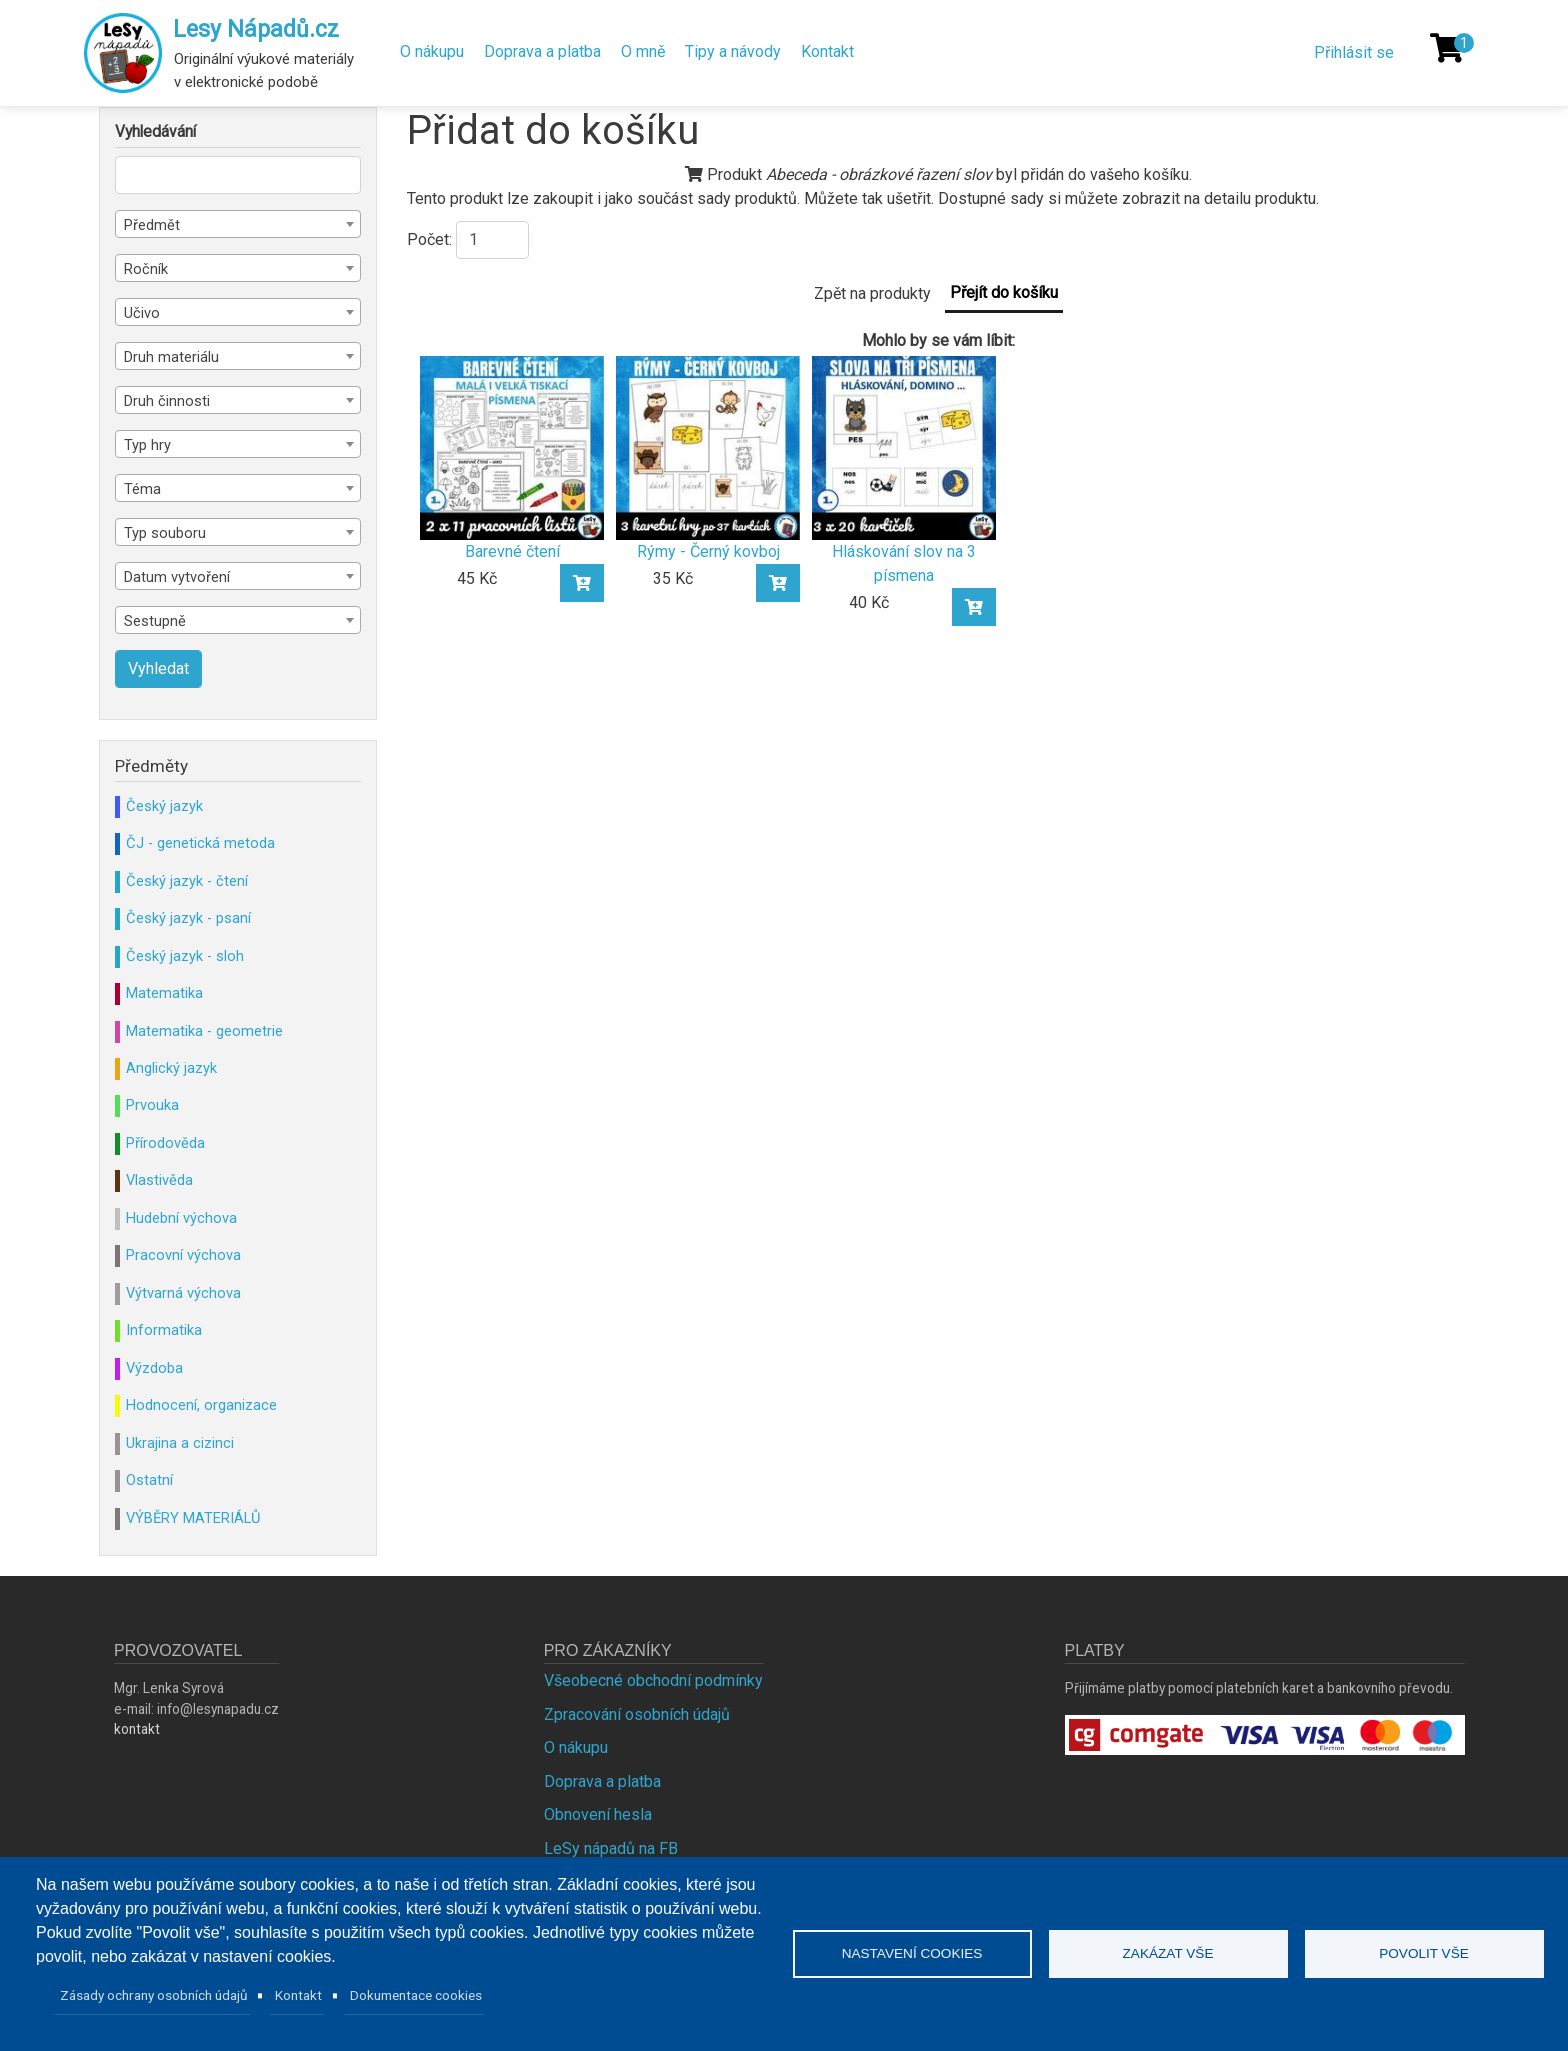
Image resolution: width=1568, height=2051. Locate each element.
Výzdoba (154, 1368)
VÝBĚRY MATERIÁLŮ (193, 1518)
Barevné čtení (512, 551)
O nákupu (432, 51)
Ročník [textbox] (146, 269)
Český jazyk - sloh (185, 956)
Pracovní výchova (183, 1255)
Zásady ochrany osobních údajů (154, 1995)
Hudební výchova (181, 1218)
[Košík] (1447, 48)
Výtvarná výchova (183, 1293)
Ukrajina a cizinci (180, 1443)
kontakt (137, 1729)
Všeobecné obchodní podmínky (653, 1680)
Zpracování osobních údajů (637, 1714)
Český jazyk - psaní (188, 918)
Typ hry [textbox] (147, 445)
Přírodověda (165, 1143)
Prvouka (152, 1105)
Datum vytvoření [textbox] (177, 577)
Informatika (164, 1330)
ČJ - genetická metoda (200, 843)
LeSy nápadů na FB (611, 1848)
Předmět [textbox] (152, 225)
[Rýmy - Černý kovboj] (708, 446)
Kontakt (827, 51)
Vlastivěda (159, 1180)
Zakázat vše (1168, 1953)
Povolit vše (1424, 1953)
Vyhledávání (155, 132)
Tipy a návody (733, 51)
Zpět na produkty (872, 293)
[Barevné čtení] (512, 446)
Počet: (429, 239)
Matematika (164, 993)
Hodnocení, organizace (201, 1405)
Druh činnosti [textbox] (167, 401)
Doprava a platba (542, 51)
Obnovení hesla (598, 1814)
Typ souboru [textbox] (165, 533)
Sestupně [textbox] (155, 621)
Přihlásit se (1354, 52)
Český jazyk (164, 806)
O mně (643, 51)
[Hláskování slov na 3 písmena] (904, 446)
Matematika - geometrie (204, 1031)
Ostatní (149, 1480)
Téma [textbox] (142, 489)
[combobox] (238, 224)
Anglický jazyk (171, 1068)
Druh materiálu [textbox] (171, 357)
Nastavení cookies (912, 1953)
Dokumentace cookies (416, 1995)
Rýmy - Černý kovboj (708, 551)
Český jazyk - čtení (187, 881)
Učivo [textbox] (142, 313)
